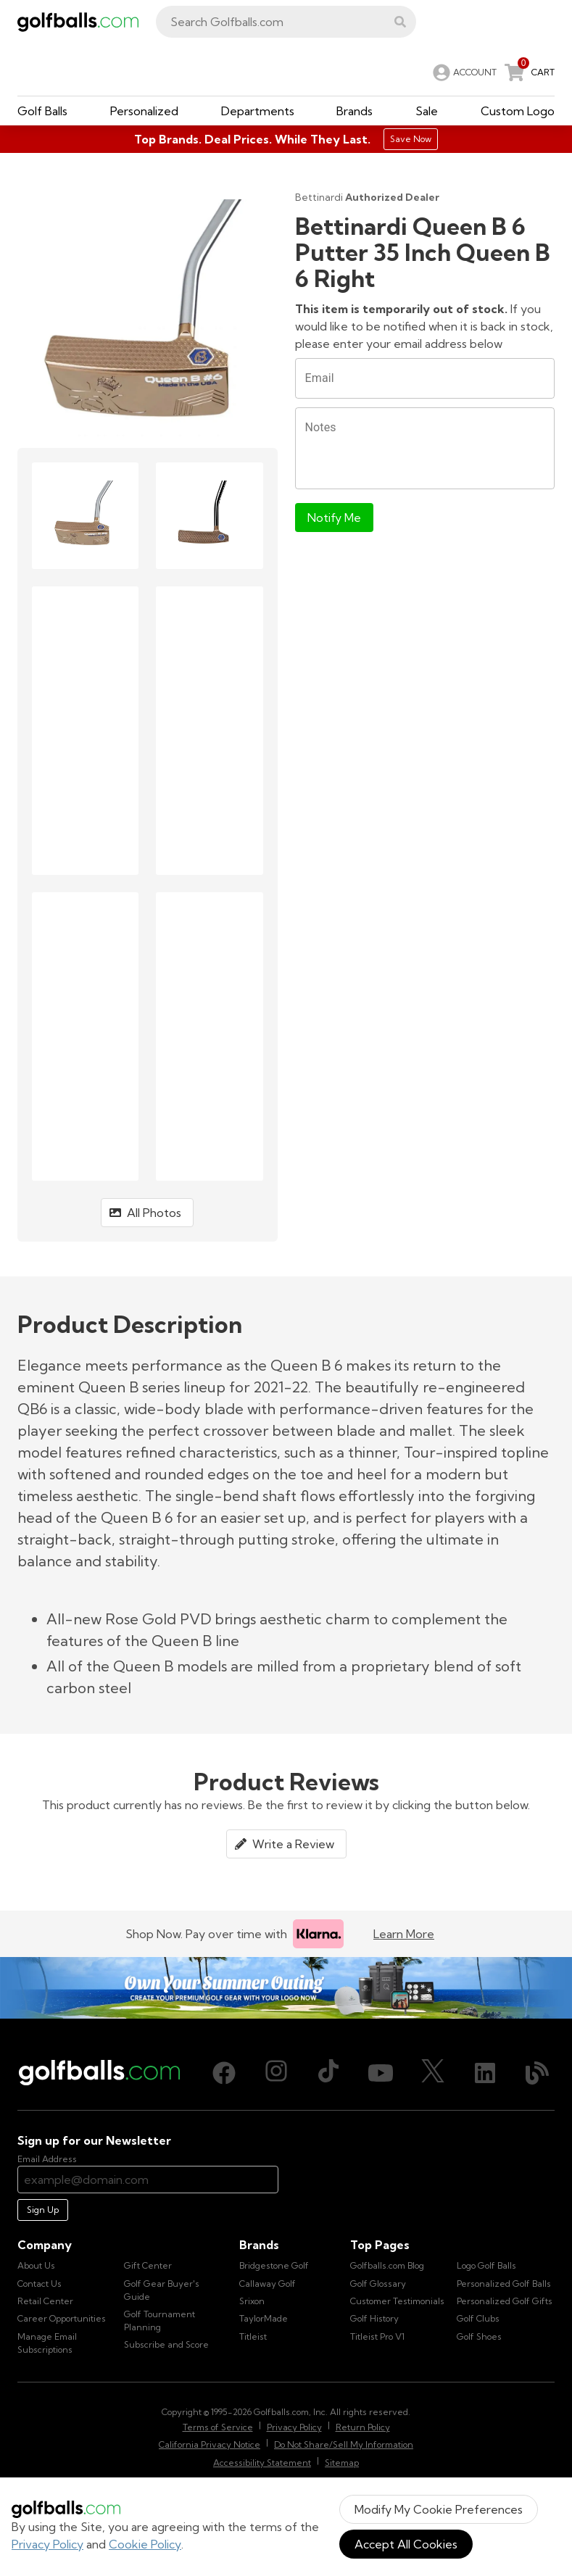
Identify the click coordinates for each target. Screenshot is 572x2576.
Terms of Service (218, 2427)
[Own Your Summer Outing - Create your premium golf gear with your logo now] (286, 1987)
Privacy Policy (47, 2544)
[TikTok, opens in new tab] (328, 2073)
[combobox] (286, 22)
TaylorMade (263, 2318)
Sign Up (43, 2209)
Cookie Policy (145, 2544)
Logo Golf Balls (486, 2265)
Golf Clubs (478, 2318)
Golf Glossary (378, 2283)
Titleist (253, 2336)
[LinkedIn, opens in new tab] (485, 2073)
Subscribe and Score (166, 2344)
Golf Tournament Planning (159, 2320)
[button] (400, 21)
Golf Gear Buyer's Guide (161, 2290)
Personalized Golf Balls (504, 2283)
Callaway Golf (267, 2283)
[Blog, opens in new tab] (537, 2073)
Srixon (252, 2300)
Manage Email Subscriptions (47, 2343)
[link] (463, 72)
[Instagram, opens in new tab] (276, 2073)
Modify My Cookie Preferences (439, 2509)
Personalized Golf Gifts (504, 2300)
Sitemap (342, 2462)
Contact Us (39, 2283)
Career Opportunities (61, 2318)
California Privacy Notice (209, 2444)
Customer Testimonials (397, 2300)
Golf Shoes (479, 2336)
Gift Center (148, 2265)
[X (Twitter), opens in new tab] (432, 2073)
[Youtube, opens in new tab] (380, 2073)
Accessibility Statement (262, 2462)
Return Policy (363, 2427)
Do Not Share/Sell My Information (343, 2444)
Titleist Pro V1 (377, 2336)
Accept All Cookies (406, 2544)
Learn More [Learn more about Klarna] (403, 1934)
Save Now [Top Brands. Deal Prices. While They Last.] (410, 138)
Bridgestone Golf (274, 2265)
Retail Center (45, 2300)
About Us (36, 2265)
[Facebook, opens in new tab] (224, 2073)
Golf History (374, 2318)
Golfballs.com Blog (387, 2265)
